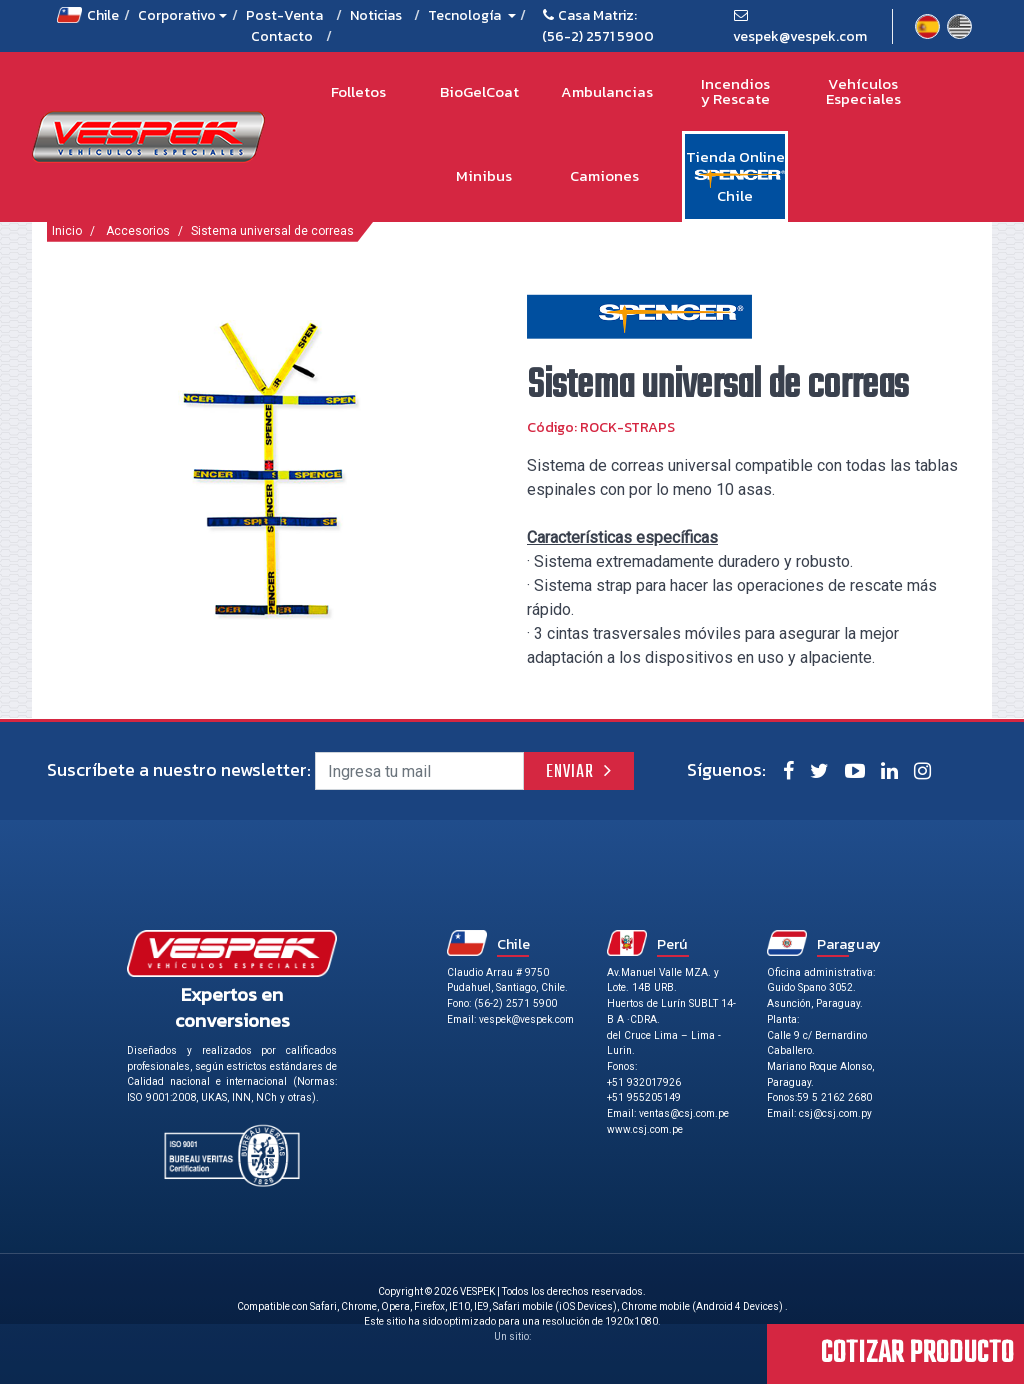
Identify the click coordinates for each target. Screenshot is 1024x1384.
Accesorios (138, 231)
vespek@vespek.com (800, 36)
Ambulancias (607, 91)
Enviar (570, 772)
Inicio (67, 231)
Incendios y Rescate (735, 91)
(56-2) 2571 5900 (598, 36)
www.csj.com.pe (645, 1129)
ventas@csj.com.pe (684, 1113)
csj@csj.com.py (835, 1113)
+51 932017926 (644, 1082)
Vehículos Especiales (863, 91)
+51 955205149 (644, 1097)
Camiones (604, 175)
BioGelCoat (479, 91)
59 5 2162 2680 (834, 1097)
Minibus (484, 175)
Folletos (358, 91)
